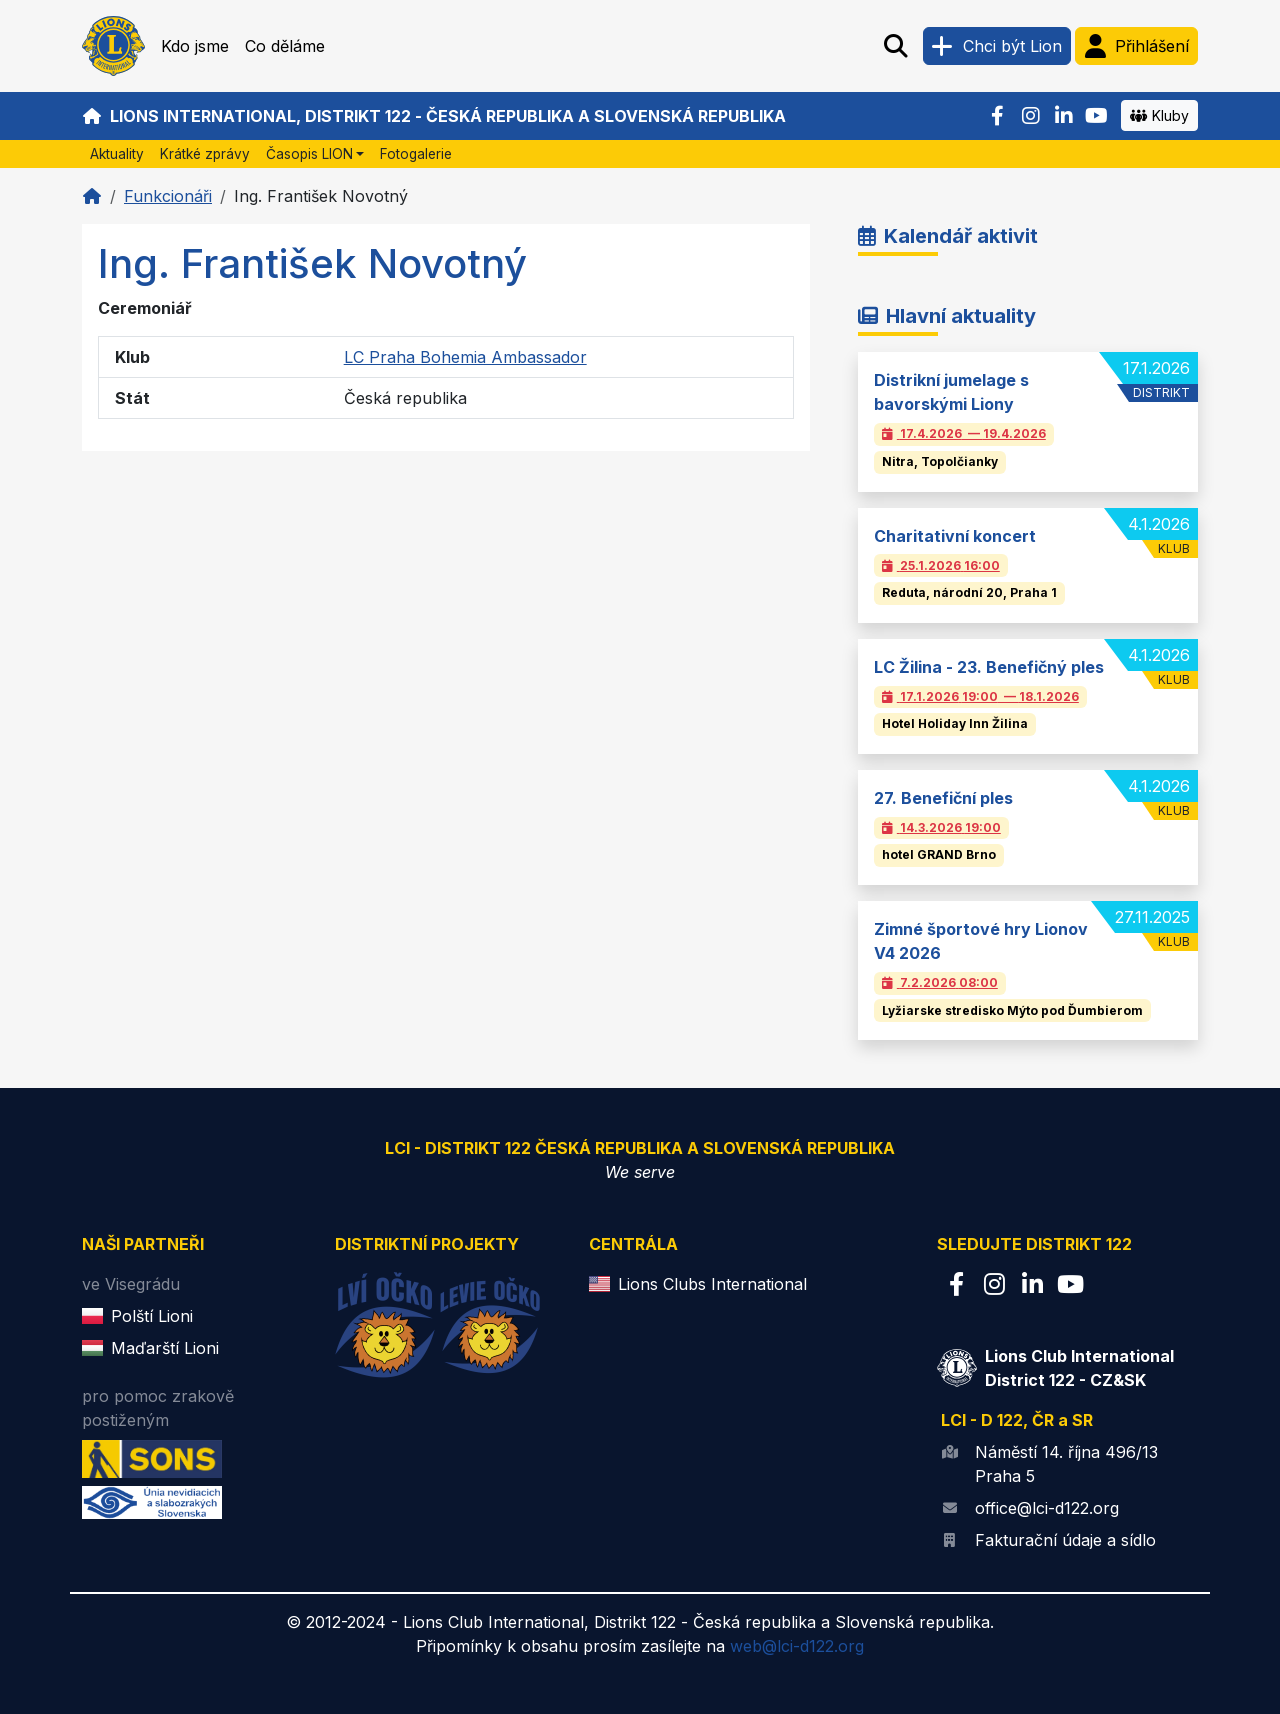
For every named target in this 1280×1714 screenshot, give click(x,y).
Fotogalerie (416, 154)
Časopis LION (309, 154)
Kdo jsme (195, 46)
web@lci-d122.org (797, 1646)
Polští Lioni (152, 1316)
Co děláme (285, 46)
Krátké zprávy (205, 154)
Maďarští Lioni (165, 1348)
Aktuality (117, 154)
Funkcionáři (168, 196)
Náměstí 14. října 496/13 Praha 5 (1066, 1464)
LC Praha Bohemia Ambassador (465, 357)
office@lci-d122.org (1047, 1508)
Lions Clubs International (712, 1284)
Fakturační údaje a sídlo (1065, 1540)
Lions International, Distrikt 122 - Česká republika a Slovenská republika (434, 116)
